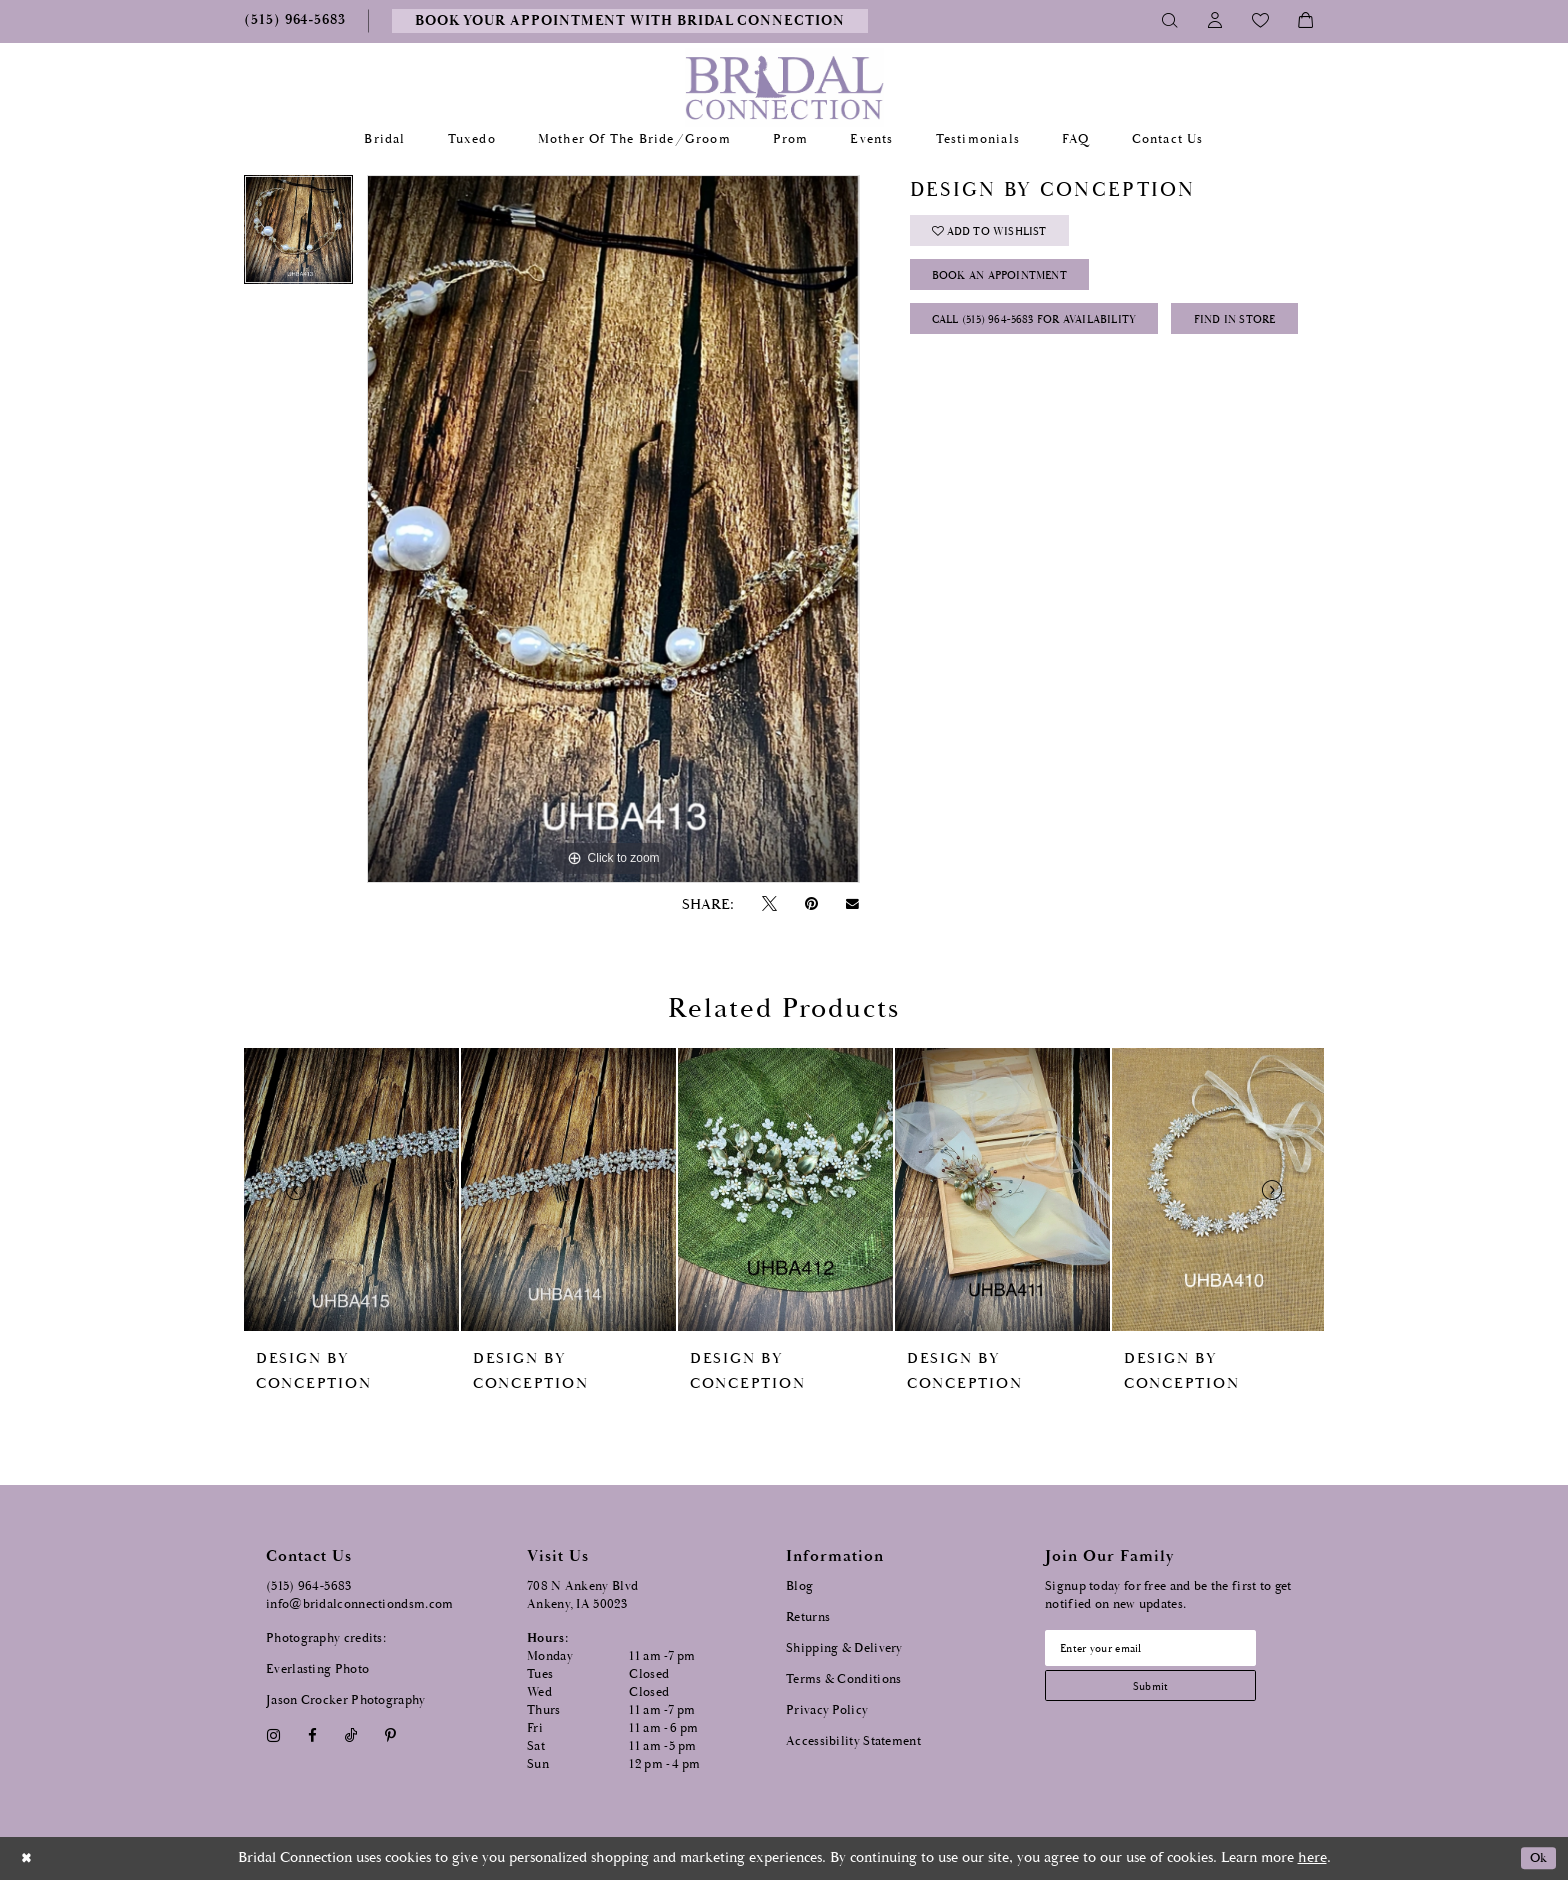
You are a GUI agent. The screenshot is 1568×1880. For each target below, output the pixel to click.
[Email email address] (1165, 1650)
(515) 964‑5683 (309, 1586)
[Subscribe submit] (1165, 1692)
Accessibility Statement (853, 1741)
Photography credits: (326, 1638)
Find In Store (982, 385)
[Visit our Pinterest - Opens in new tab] (391, 1735)
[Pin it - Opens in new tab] (811, 904)
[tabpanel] (298, 236)
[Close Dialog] (29, 1858)
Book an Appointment (1015, 285)
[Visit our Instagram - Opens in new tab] (273, 1735)
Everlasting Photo (317, 1669)
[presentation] (351, 1189)
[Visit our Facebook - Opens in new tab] (312, 1735)
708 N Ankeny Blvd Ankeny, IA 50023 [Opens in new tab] (582, 1595)
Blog (799, 1586)
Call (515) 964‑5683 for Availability (1055, 335)
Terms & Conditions (843, 1679)
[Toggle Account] (1215, 21)
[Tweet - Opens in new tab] (769, 904)
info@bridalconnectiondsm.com (359, 1604)
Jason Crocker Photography (346, 1700)
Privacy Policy (827, 1710)
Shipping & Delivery (844, 1648)
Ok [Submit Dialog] (1535, 1858)
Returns (808, 1617)
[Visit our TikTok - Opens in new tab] (351, 1735)
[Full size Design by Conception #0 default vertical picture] (613, 529)
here (1312, 1857)
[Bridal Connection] (784, 87)
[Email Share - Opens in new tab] (853, 904)
